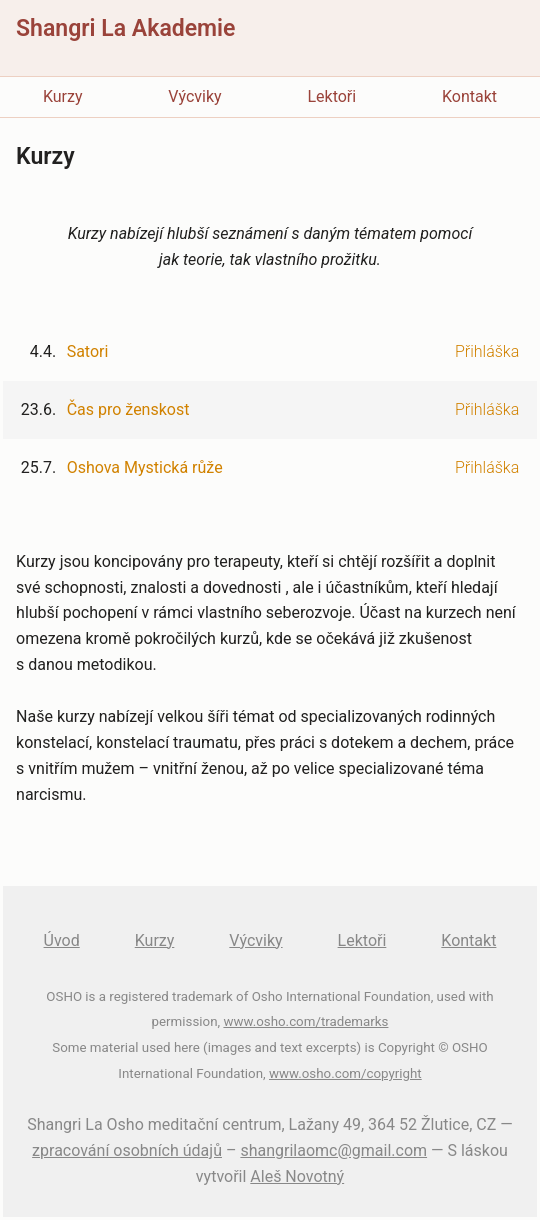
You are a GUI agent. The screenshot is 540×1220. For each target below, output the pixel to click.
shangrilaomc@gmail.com (333, 1150)
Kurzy (63, 96)
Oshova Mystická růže (145, 467)
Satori (88, 351)
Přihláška (487, 351)
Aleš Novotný (297, 1176)
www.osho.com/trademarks (305, 1021)
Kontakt (469, 96)
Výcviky (194, 96)
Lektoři (331, 96)
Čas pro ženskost (128, 409)
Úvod (62, 940)
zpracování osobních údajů (127, 1150)
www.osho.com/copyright (345, 1073)
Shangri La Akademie (125, 28)
